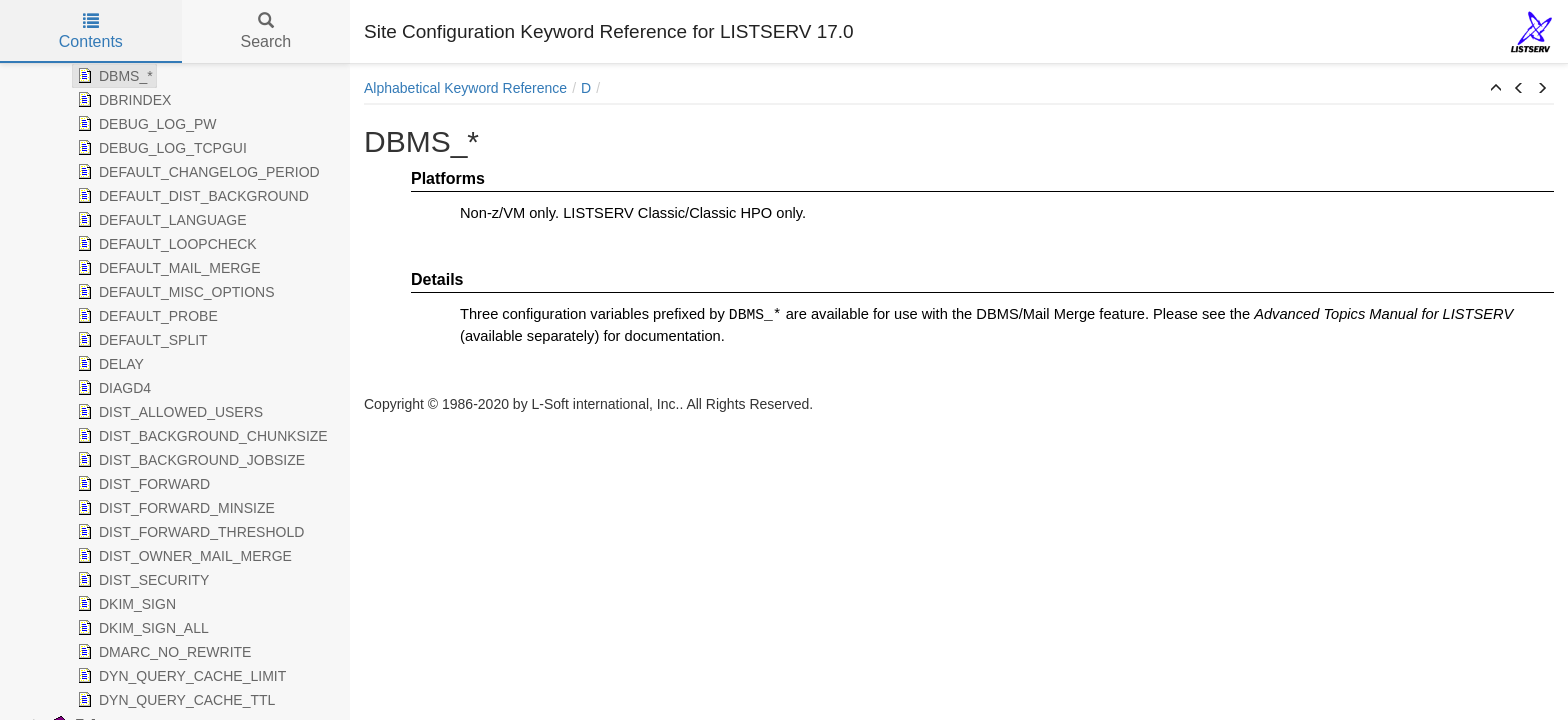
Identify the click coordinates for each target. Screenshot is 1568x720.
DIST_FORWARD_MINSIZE (174, 508)
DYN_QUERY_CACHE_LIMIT (179, 676)
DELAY (108, 364)
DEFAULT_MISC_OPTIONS (174, 292)
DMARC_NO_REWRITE (162, 652)
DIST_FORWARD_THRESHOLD (188, 532)
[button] (1496, 89)
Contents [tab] (91, 31)
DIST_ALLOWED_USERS (168, 412)
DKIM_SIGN (124, 604)
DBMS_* (113, 76)
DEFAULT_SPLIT (140, 340)
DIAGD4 (112, 388)
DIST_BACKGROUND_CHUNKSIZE (200, 436)
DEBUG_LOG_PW (144, 124)
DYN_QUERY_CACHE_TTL (174, 700)
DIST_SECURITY (141, 580)
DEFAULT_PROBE (145, 316)
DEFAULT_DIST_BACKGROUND (191, 196)
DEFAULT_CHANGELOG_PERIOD (196, 172)
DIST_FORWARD (141, 484)
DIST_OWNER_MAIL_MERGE (182, 556)
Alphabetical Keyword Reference (465, 88)
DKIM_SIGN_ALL (141, 628)
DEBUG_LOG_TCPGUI (160, 148)
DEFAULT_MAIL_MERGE (167, 268)
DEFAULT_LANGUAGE (160, 220)
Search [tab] (265, 31)
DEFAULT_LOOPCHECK (165, 244)
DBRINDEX (122, 100)
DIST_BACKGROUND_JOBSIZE (189, 460)
